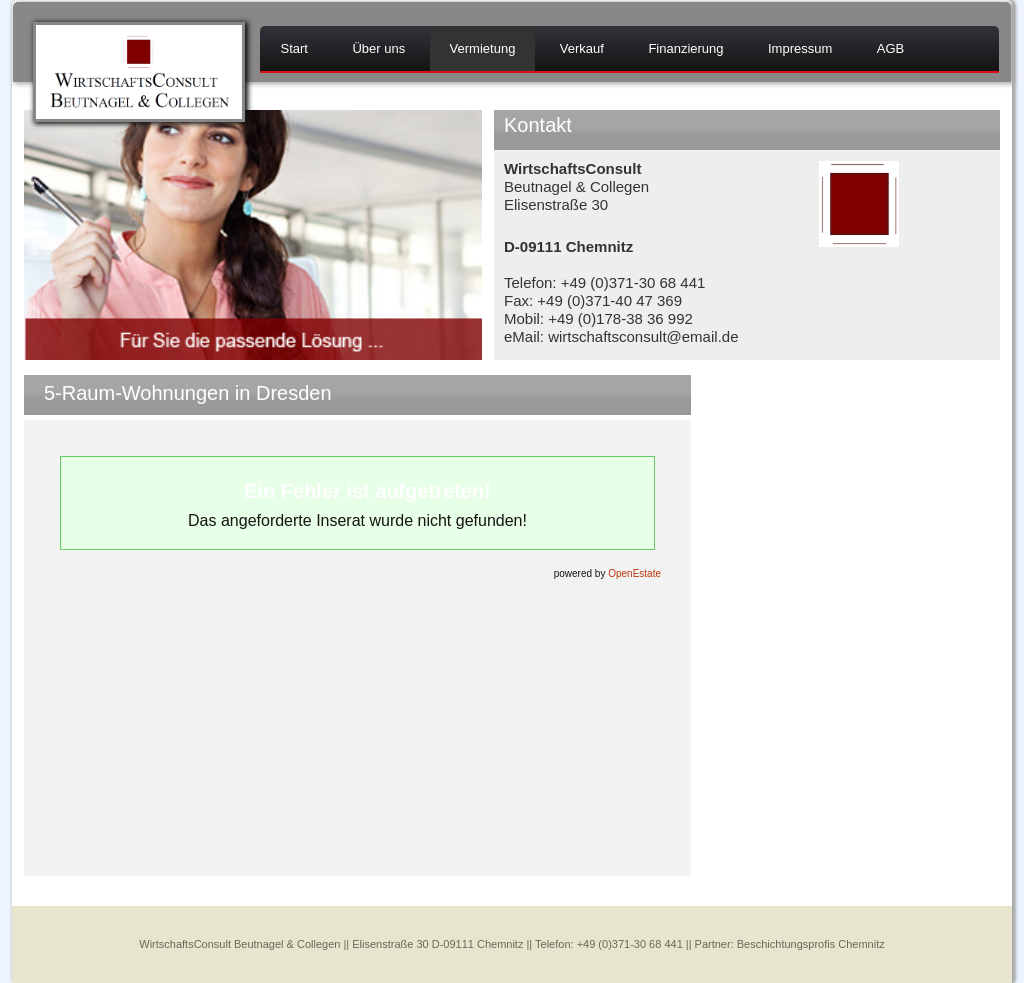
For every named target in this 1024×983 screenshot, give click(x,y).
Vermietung (483, 48)
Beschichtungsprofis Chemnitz (811, 944)
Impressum (800, 48)
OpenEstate (634, 573)
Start (293, 48)
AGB (890, 48)
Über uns (378, 48)
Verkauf (582, 48)
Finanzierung (685, 48)
